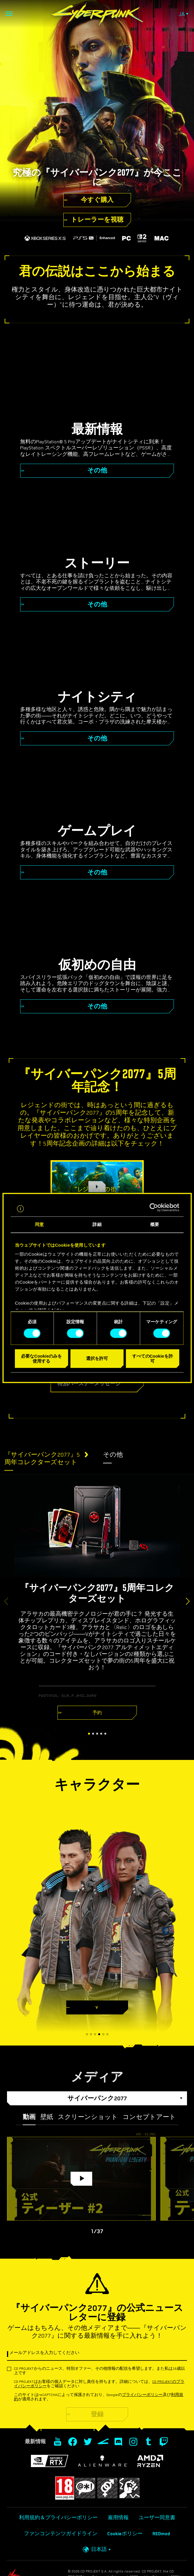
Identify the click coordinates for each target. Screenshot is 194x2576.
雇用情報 (118, 2517)
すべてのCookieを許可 (152, 1358)
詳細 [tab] (96, 1224)
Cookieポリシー (125, 2533)
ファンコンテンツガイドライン (60, 2533)
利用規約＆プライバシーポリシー (58, 2517)
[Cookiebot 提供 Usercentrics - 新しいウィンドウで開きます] (153, 1207)
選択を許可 (97, 1358)
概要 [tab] (154, 1224)
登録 (97, 2414)
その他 (113, 1454)
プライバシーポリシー (142, 2395)
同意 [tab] (39, 1224)
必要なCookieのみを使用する (41, 1358)
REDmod (161, 2533)
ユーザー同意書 (157, 2517)
